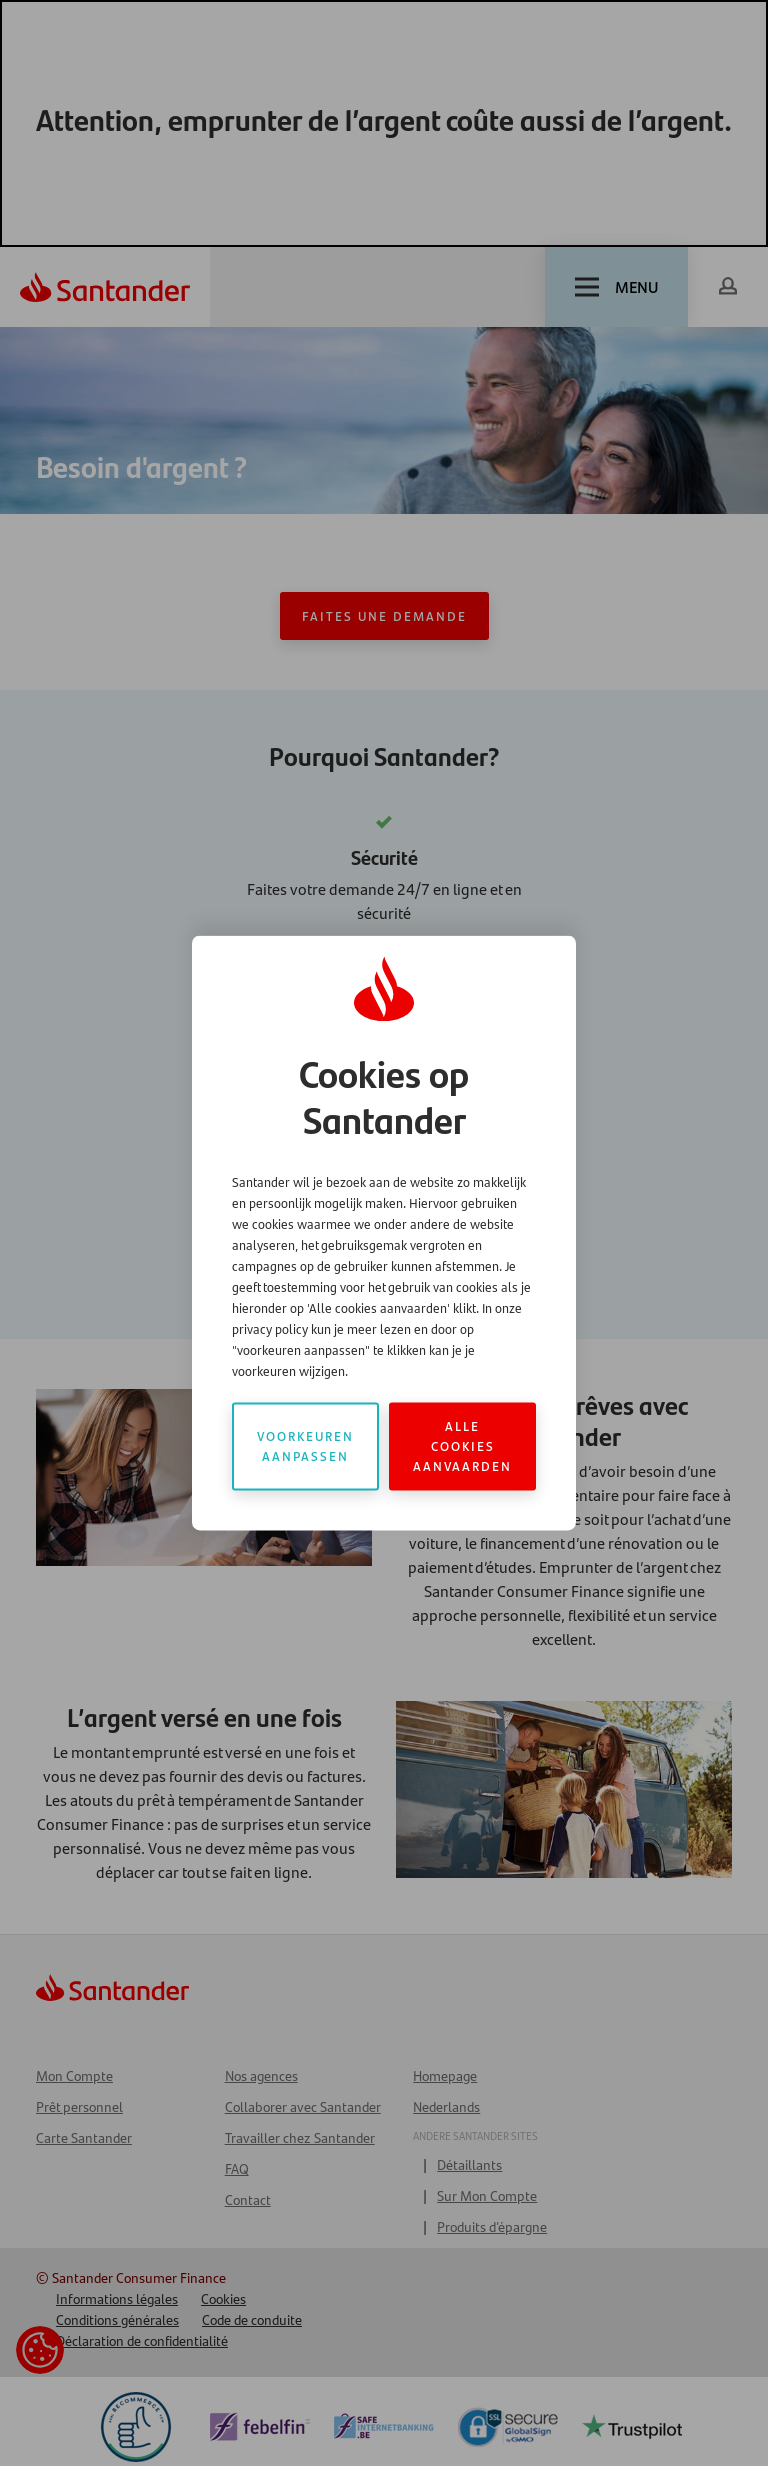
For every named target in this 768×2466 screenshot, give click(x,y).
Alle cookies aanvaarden (462, 1446)
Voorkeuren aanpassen (305, 1446)
